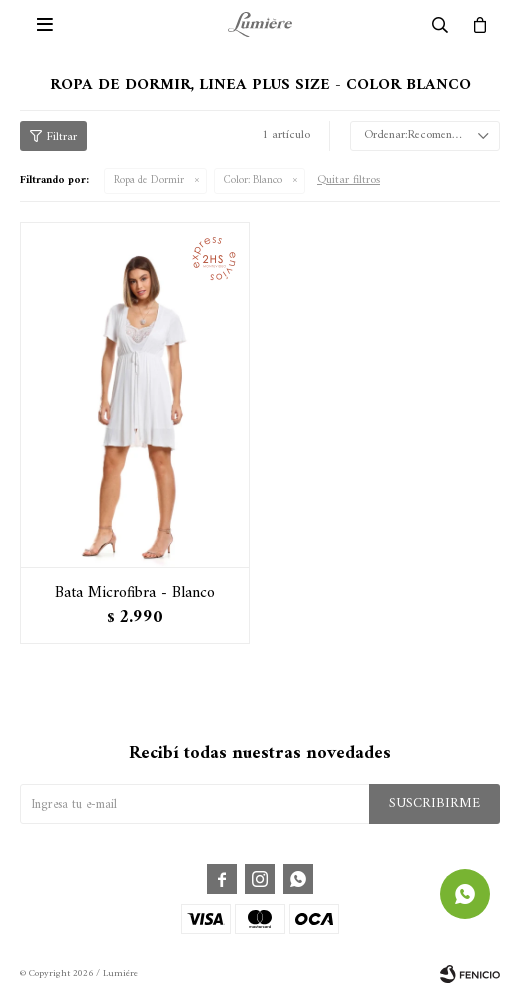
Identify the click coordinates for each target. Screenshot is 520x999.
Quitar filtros (348, 180)
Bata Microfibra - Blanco (135, 593)
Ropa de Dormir (149, 180)
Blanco (253, 180)
